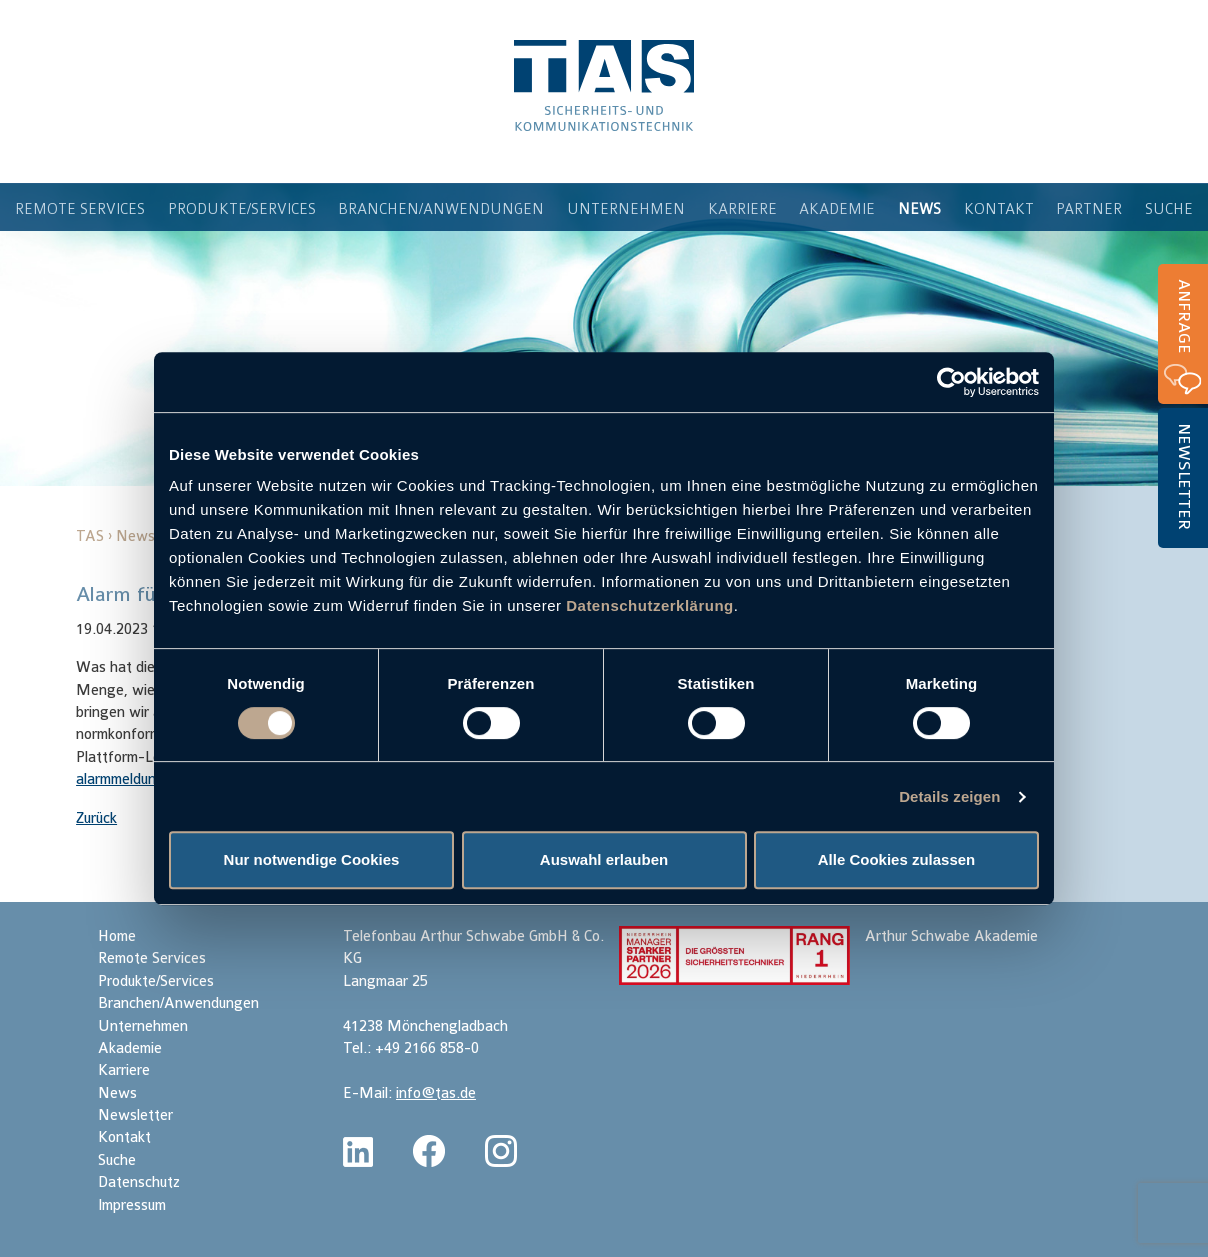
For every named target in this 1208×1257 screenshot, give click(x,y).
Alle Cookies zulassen (897, 859)
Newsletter (1184, 476)
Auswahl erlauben (604, 859)
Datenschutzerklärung (650, 605)
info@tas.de (436, 1093)
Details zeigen (949, 796)
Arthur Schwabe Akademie (951, 936)
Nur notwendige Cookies (312, 859)
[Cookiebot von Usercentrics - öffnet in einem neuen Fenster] (951, 382)
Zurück (96, 818)
